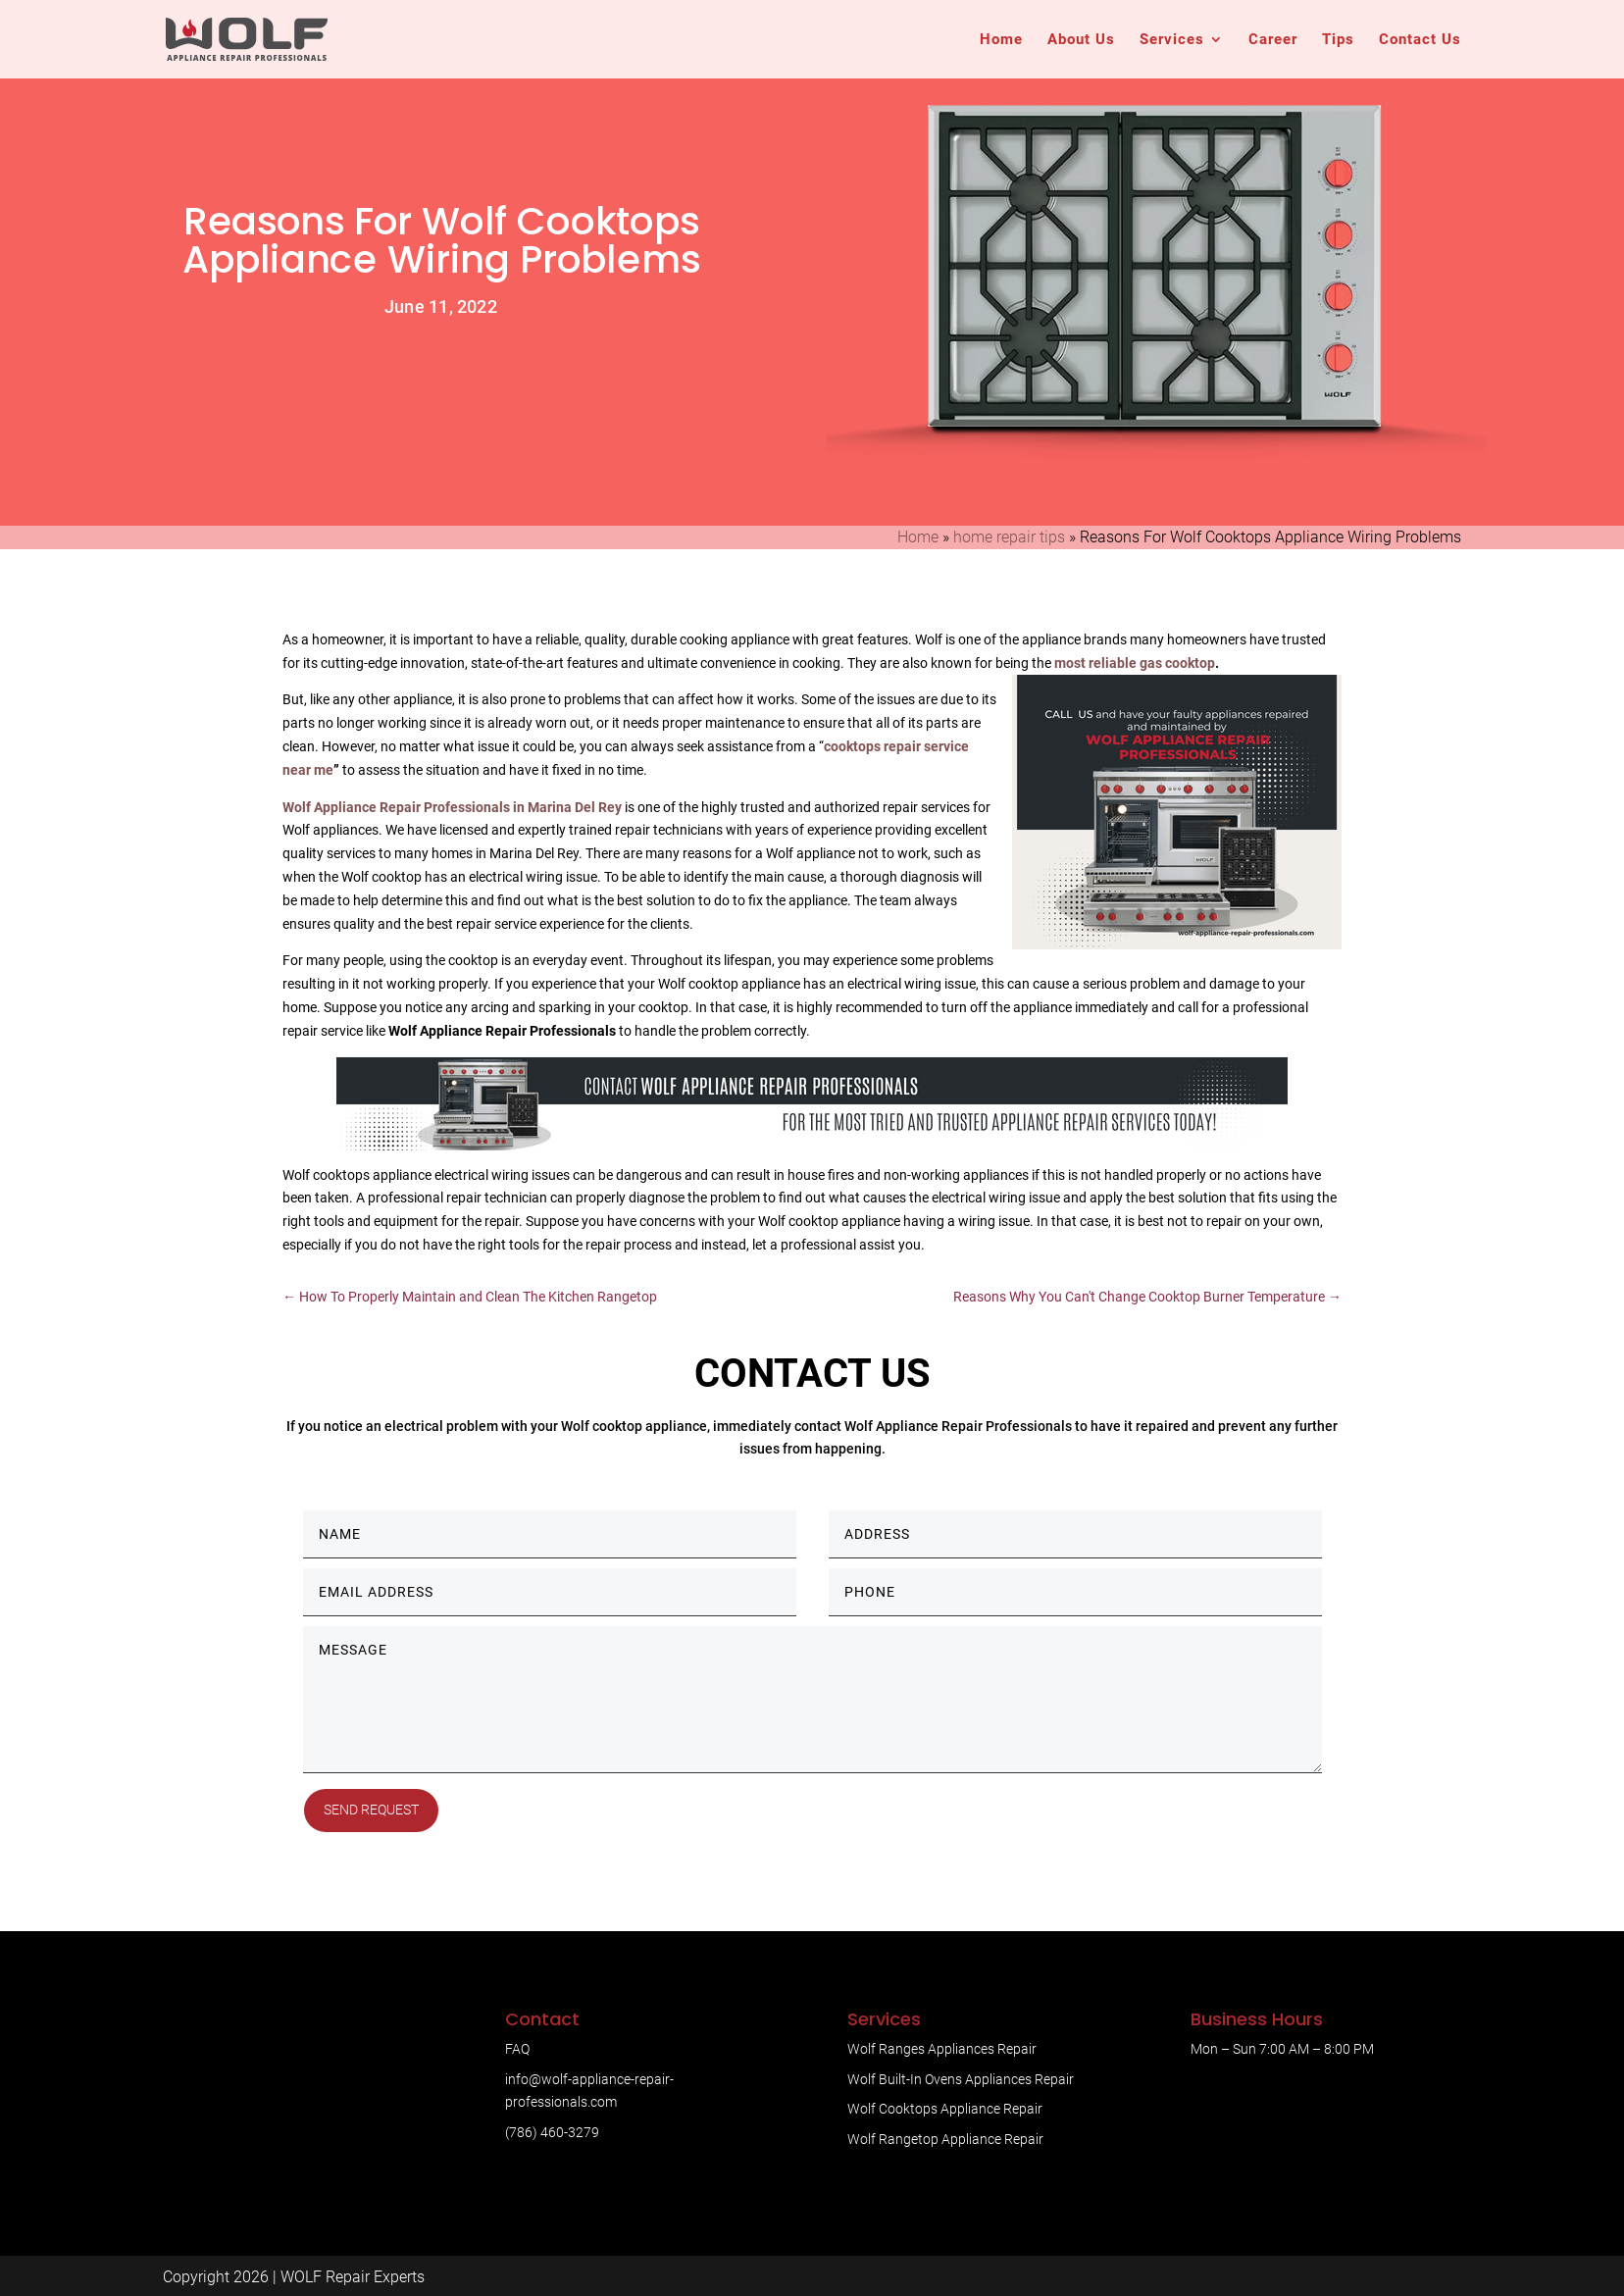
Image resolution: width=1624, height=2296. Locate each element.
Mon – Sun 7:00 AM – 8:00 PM (1282, 2049)
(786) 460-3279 (552, 2132)
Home (1001, 40)
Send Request (371, 1809)
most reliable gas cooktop (1134, 663)
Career (1272, 40)
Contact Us (1420, 40)
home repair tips (1009, 537)
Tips (1338, 40)
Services (1172, 40)
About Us (1081, 40)
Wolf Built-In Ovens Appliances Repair (960, 2079)
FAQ (517, 2049)
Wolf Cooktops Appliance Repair (944, 2109)
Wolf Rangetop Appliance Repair (945, 2139)
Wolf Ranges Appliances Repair (942, 2049)
